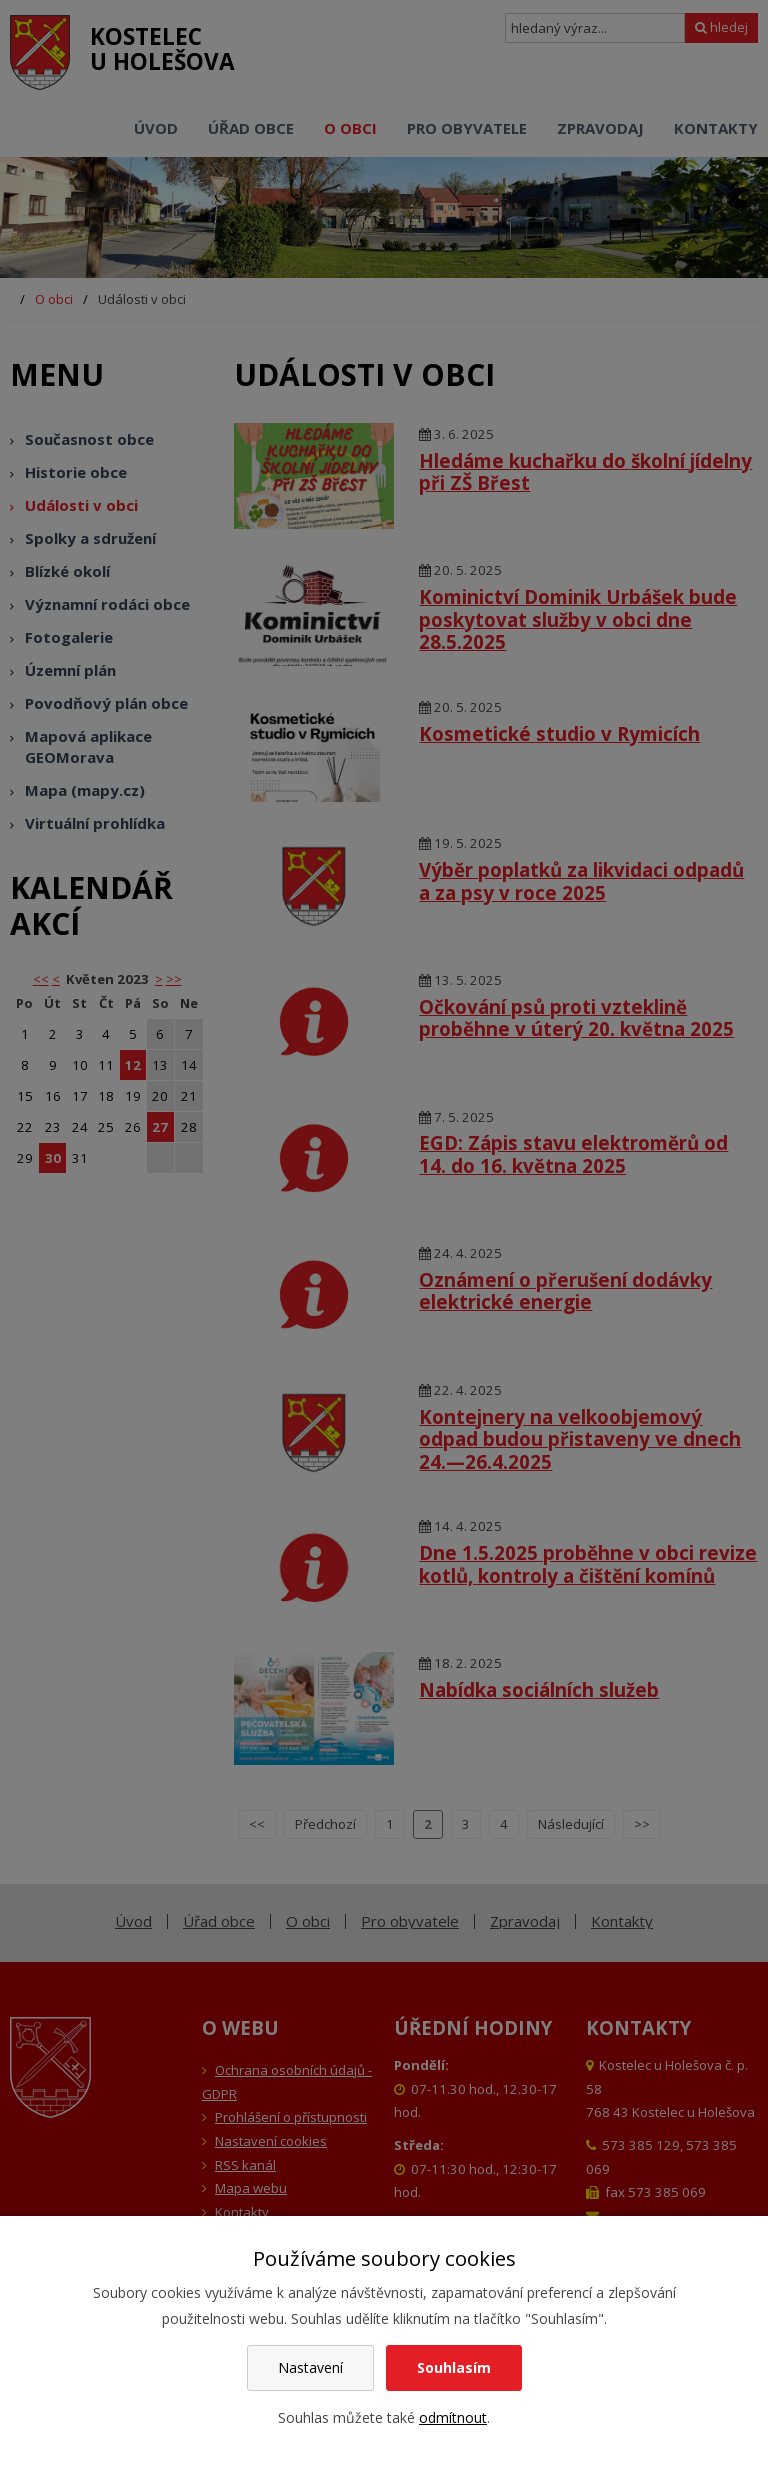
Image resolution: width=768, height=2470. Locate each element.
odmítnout (453, 2417)
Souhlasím (454, 2367)
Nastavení (310, 2367)
